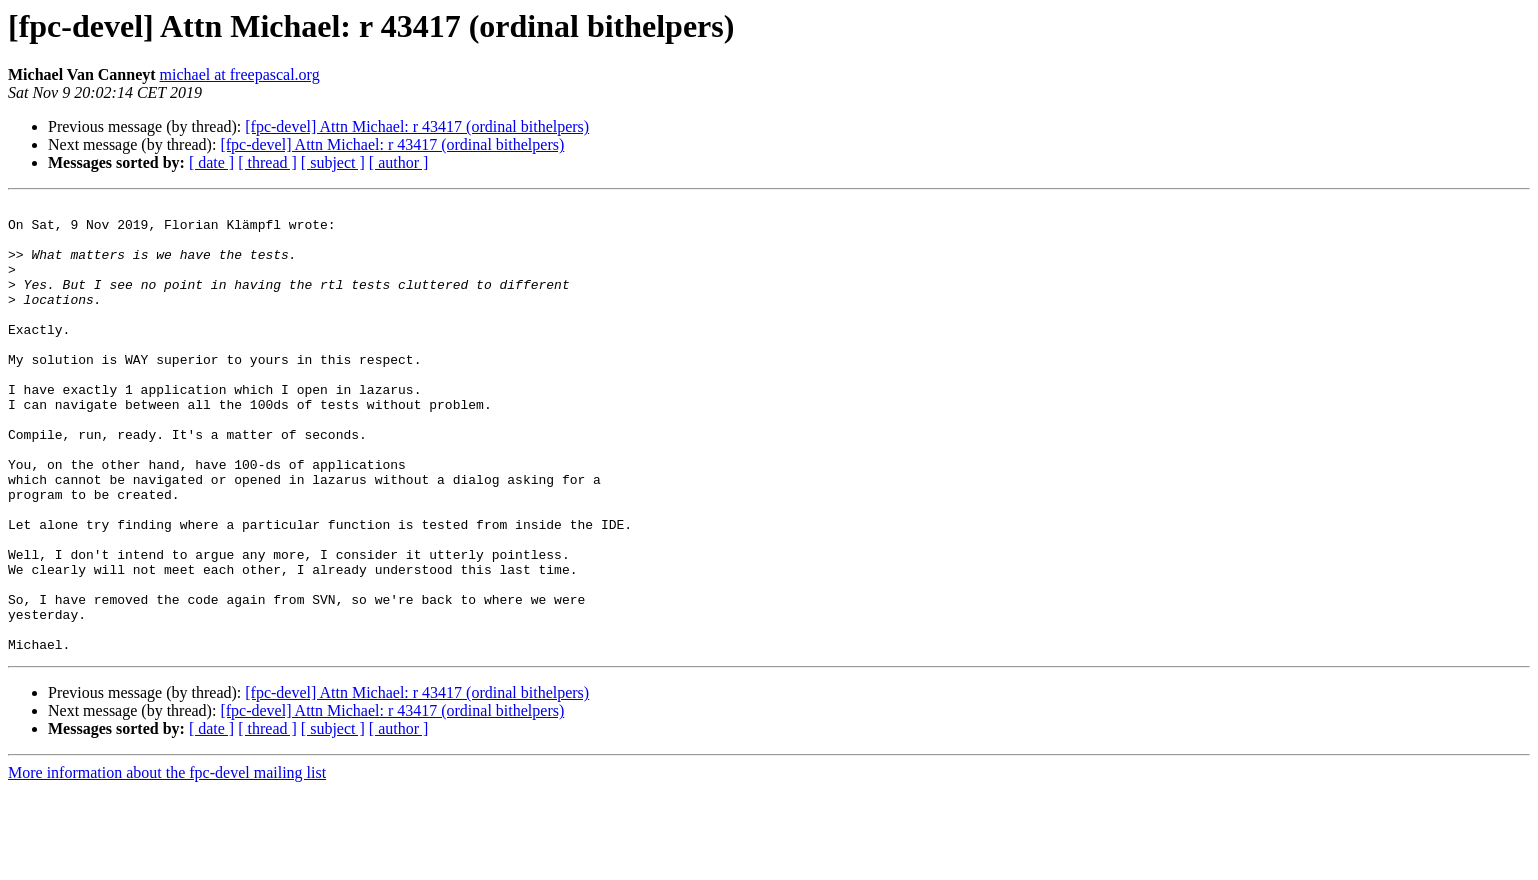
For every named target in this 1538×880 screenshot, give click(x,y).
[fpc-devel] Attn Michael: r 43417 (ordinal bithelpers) (417, 126)
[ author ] (399, 162)
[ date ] (211, 162)
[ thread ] (267, 162)
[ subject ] (333, 162)
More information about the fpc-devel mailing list (167, 862)
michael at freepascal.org (240, 74)
